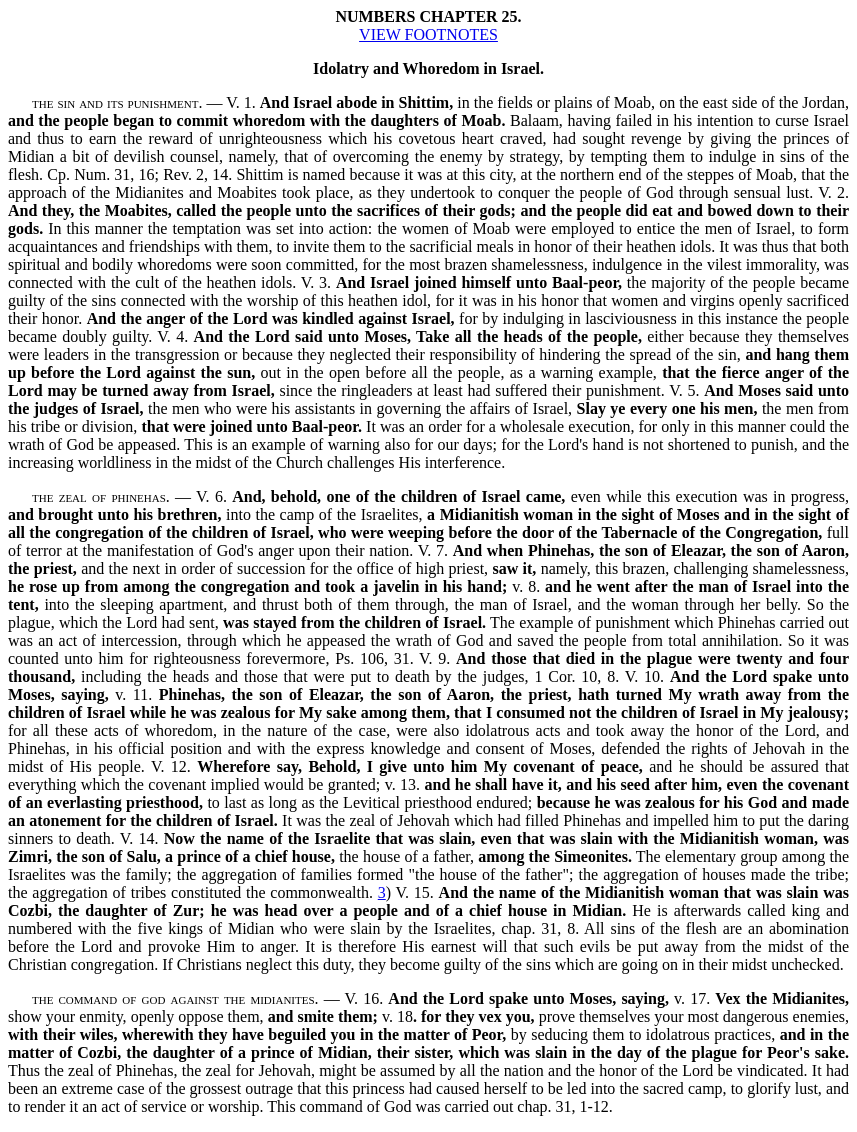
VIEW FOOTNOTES (428, 34)
